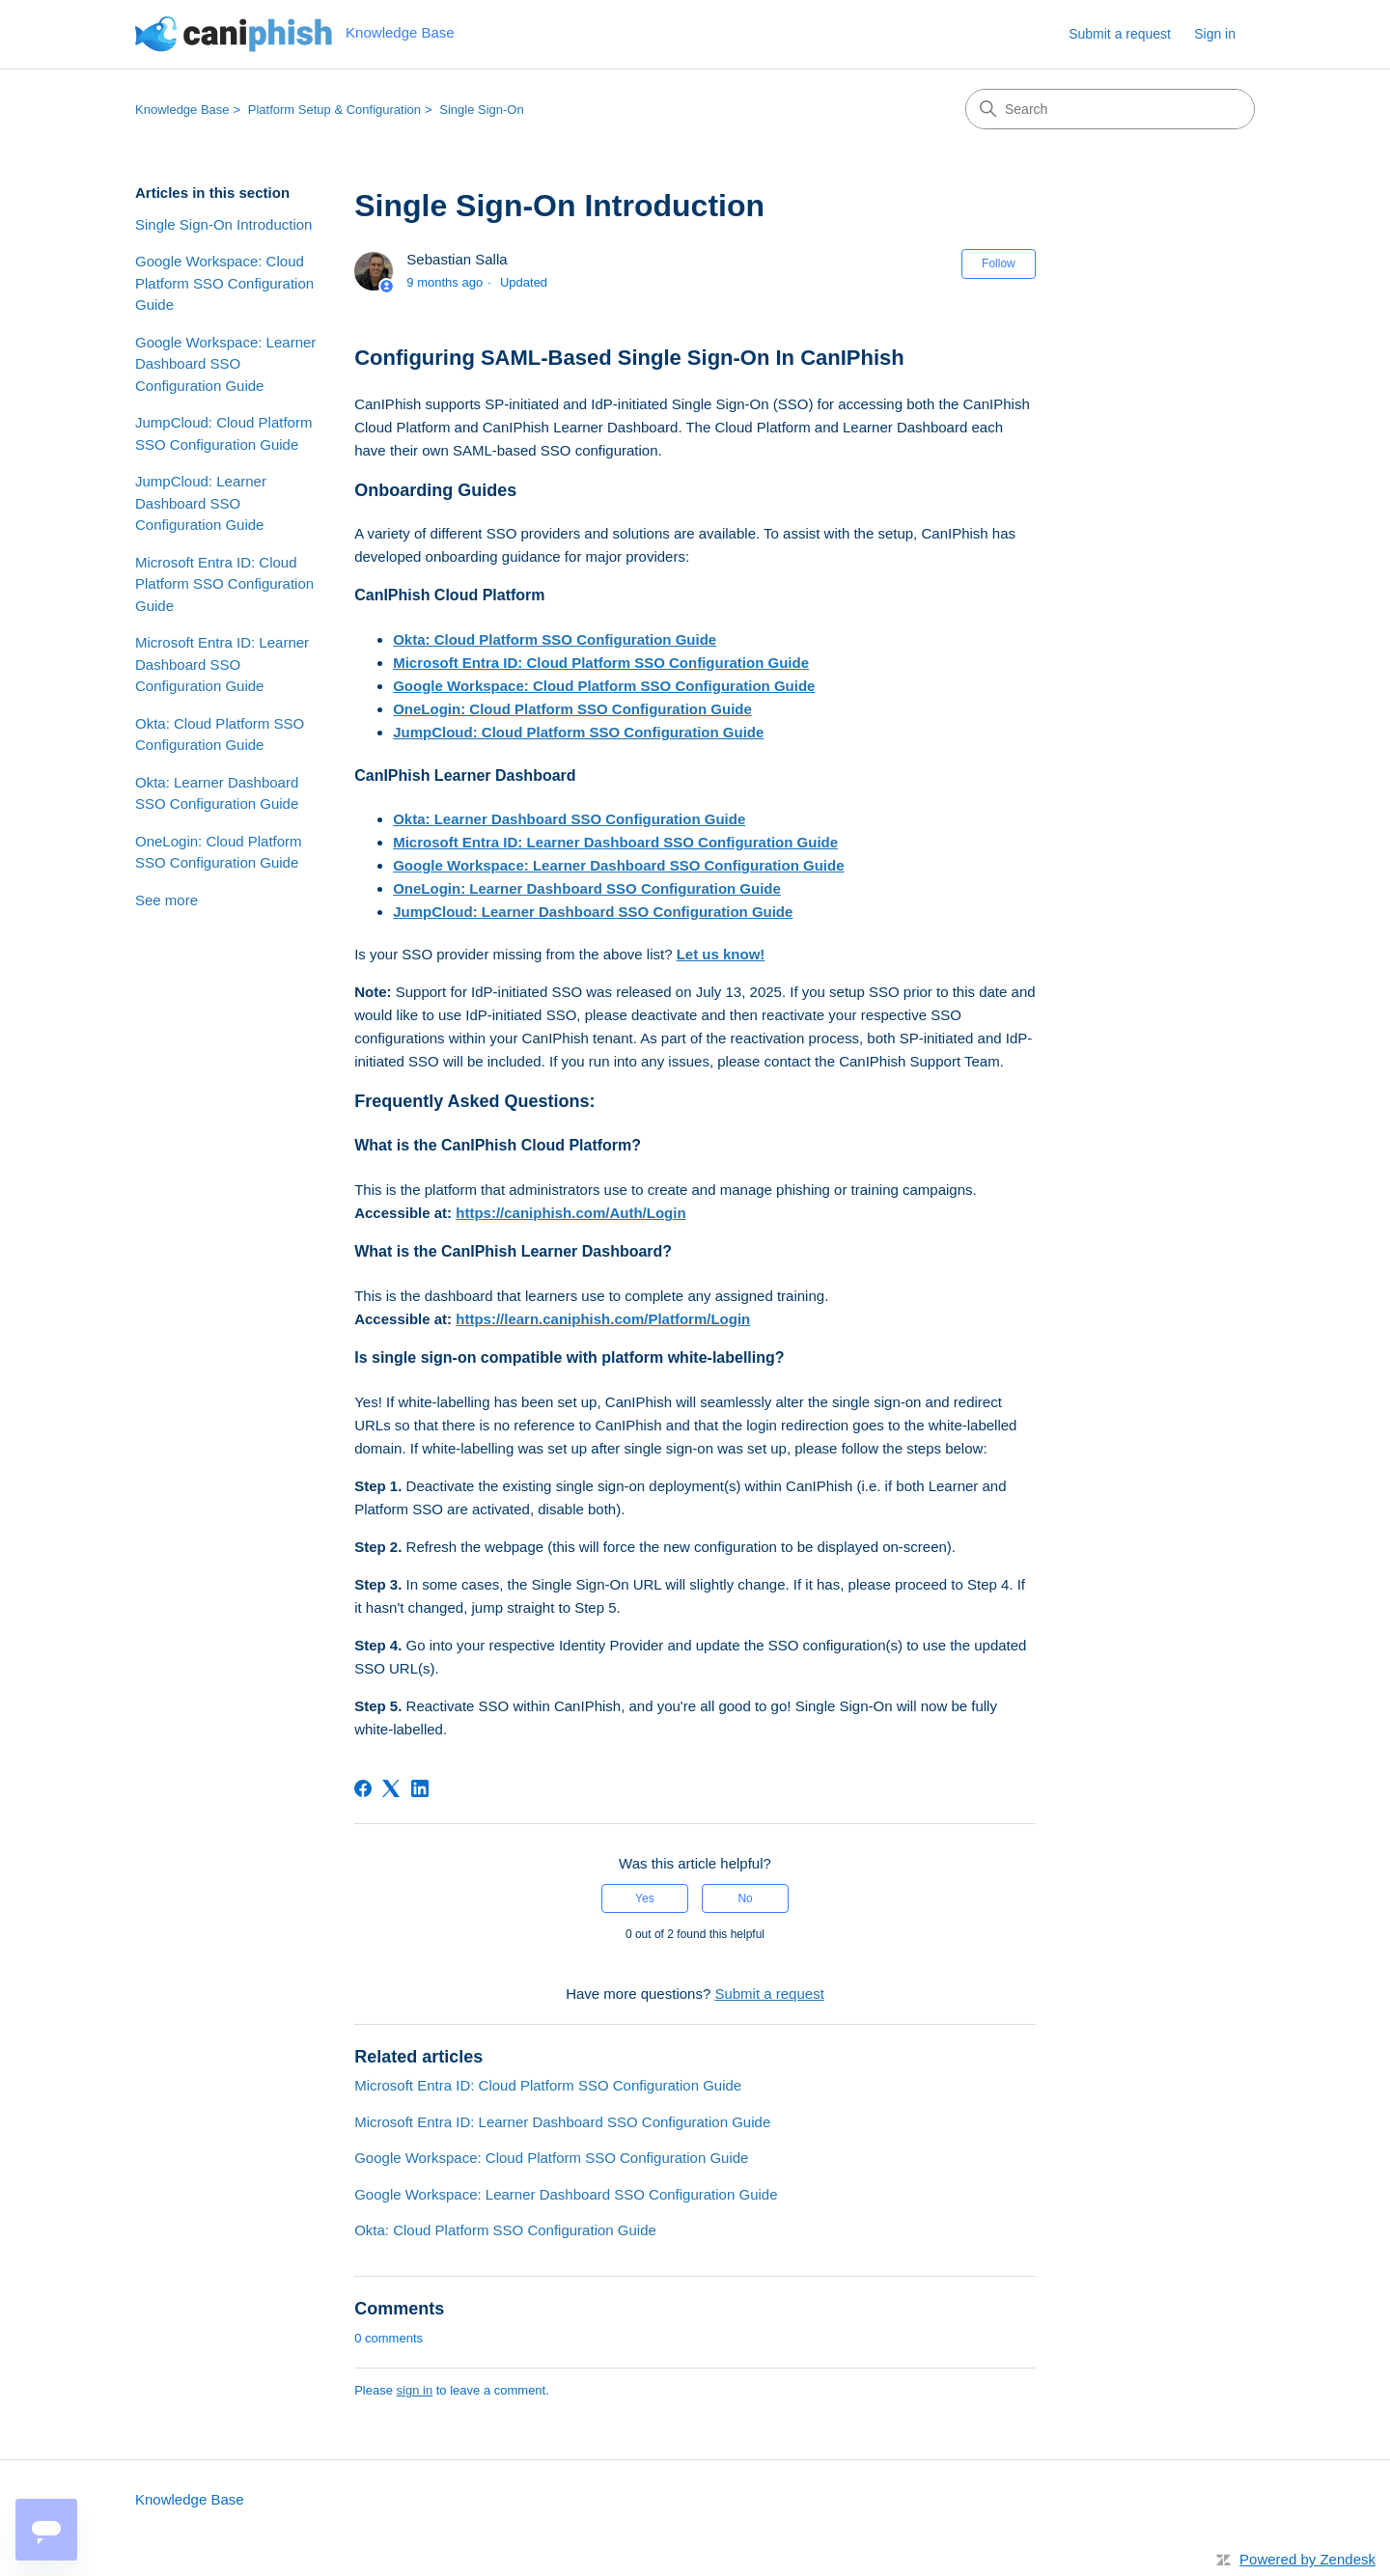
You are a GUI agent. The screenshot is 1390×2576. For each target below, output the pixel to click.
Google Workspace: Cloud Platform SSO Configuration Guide (224, 283)
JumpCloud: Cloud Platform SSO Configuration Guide (223, 433)
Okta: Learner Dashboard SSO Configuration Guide (216, 793)
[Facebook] (363, 1788)
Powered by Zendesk (1307, 2559)
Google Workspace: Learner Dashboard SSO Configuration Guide (225, 364)
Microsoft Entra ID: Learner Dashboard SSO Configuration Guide (222, 664)
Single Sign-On (481, 109)
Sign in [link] (1215, 34)
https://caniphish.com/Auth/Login (570, 1213)
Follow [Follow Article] (998, 263)
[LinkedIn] (420, 1788)
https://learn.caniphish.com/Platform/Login (603, 1319)
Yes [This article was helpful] (644, 1898)
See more (166, 900)
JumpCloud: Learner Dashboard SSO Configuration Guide (200, 503)
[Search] (1110, 109)
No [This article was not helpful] (744, 1898)
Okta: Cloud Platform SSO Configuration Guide (219, 734)
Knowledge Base (182, 109)
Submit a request (1120, 34)
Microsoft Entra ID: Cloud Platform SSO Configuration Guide (224, 584)
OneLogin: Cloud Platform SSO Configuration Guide (218, 852)
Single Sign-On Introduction (223, 224)
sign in (415, 2390)
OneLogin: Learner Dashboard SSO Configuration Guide (587, 888)
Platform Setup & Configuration (334, 109)
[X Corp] (391, 1788)
